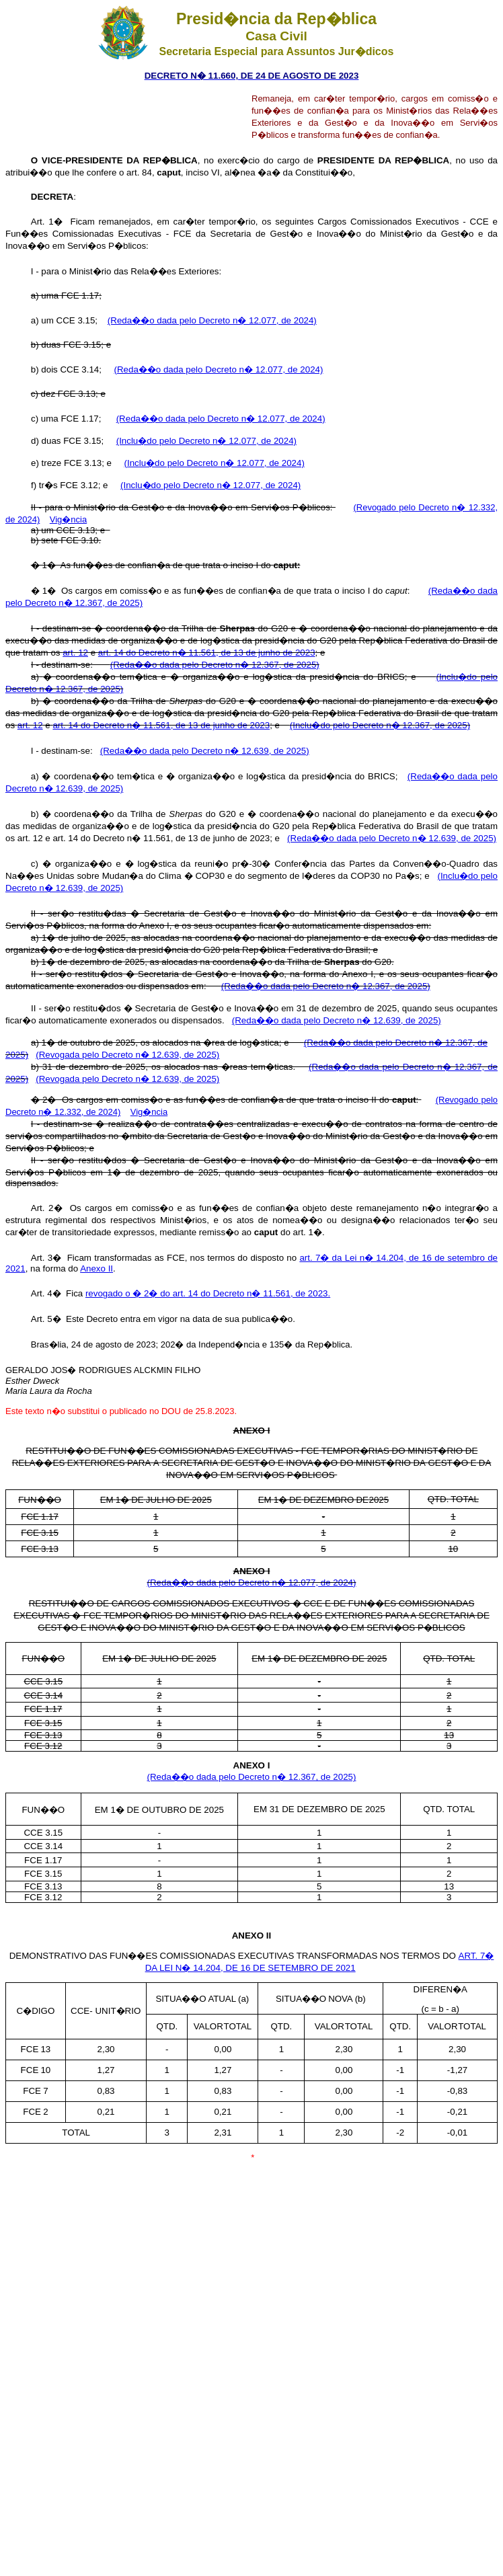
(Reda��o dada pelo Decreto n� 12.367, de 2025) (214, 665)
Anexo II (96, 1268)
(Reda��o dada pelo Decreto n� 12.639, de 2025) (204, 751)
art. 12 (75, 653)
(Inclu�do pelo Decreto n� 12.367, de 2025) (380, 725)
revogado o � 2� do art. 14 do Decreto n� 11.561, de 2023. (207, 1293)
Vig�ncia (68, 519)
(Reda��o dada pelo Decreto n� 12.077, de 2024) (212, 320)
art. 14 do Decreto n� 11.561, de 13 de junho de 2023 (206, 653)
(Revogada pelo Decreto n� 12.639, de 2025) (127, 1055)
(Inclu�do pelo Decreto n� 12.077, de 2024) (206, 441)
